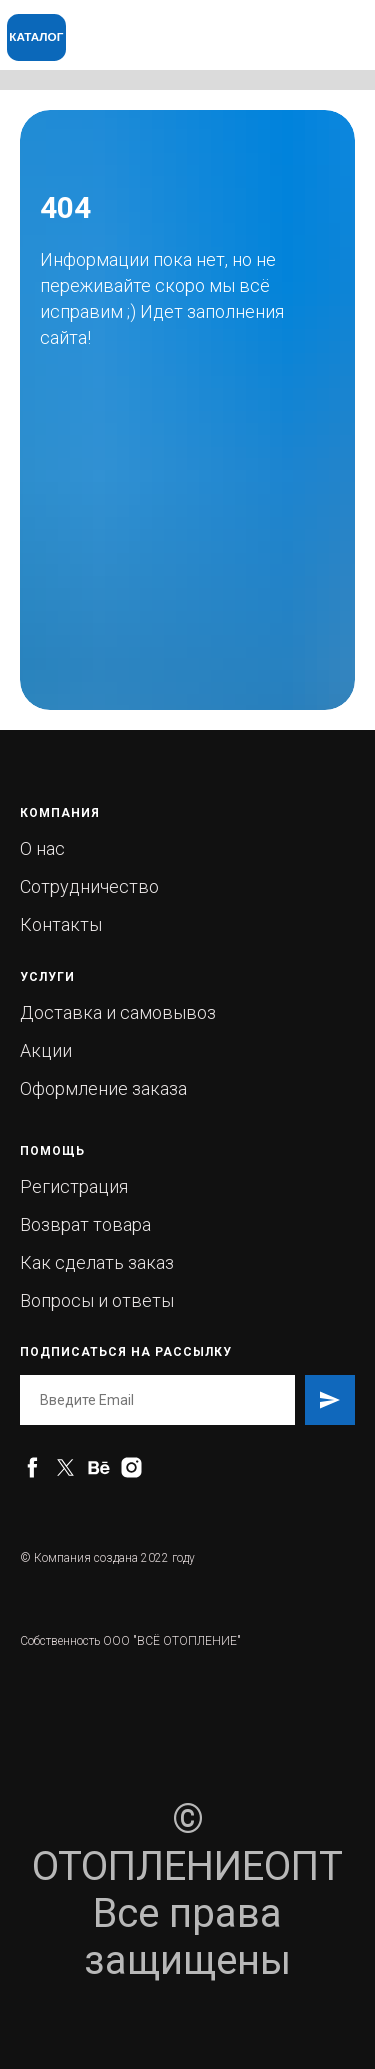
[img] (247, 25)
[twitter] (65, 1467)
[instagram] (131, 1467)
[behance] (98, 1467)
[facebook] (32, 1467)
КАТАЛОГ (36, 36)
